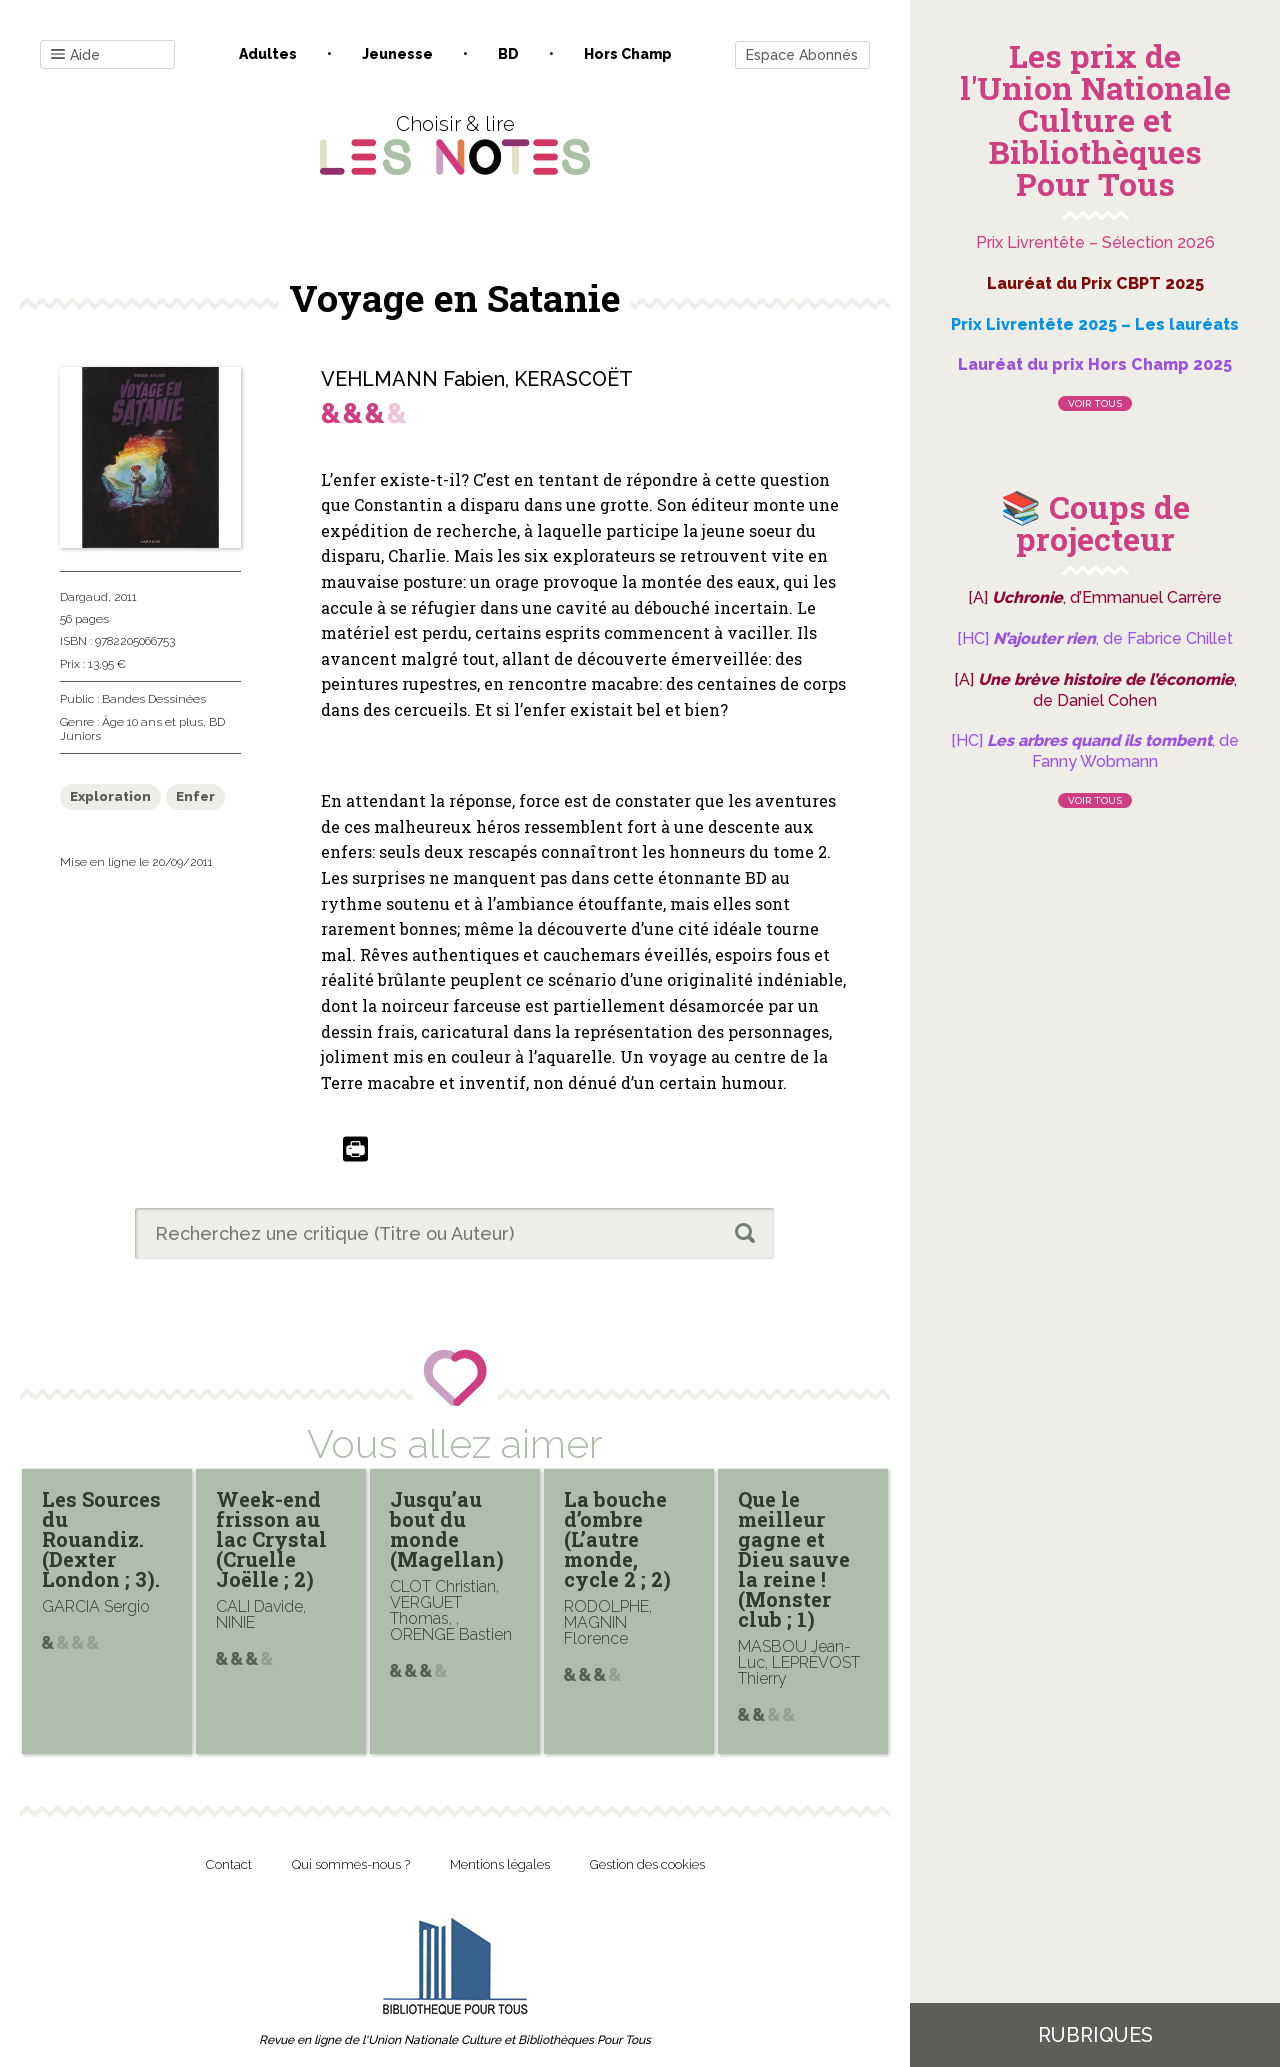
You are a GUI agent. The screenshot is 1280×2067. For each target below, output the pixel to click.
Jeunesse (397, 54)
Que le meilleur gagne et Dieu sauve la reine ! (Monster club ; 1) (794, 1559)
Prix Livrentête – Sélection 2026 (1095, 242)
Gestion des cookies (647, 1864)
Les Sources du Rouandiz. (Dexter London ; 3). (101, 1539)
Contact (229, 1864)
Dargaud (84, 597)
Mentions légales (500, 1864)
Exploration (110, 796)
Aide (75, 55)
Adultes (268, 54)
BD (508, 54)
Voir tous (1095, 403)
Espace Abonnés (802, 55)
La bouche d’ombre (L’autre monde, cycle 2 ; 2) (617, 1539)
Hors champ (628, 54)
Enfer (195, 796)
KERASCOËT (573, 379)
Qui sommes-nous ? (351, 1864)
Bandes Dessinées (154, 699)
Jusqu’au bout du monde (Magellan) (447, 1529)
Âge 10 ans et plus (152, 722)
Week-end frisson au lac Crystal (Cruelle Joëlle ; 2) (271, 1539)
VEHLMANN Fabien (413, 379)
